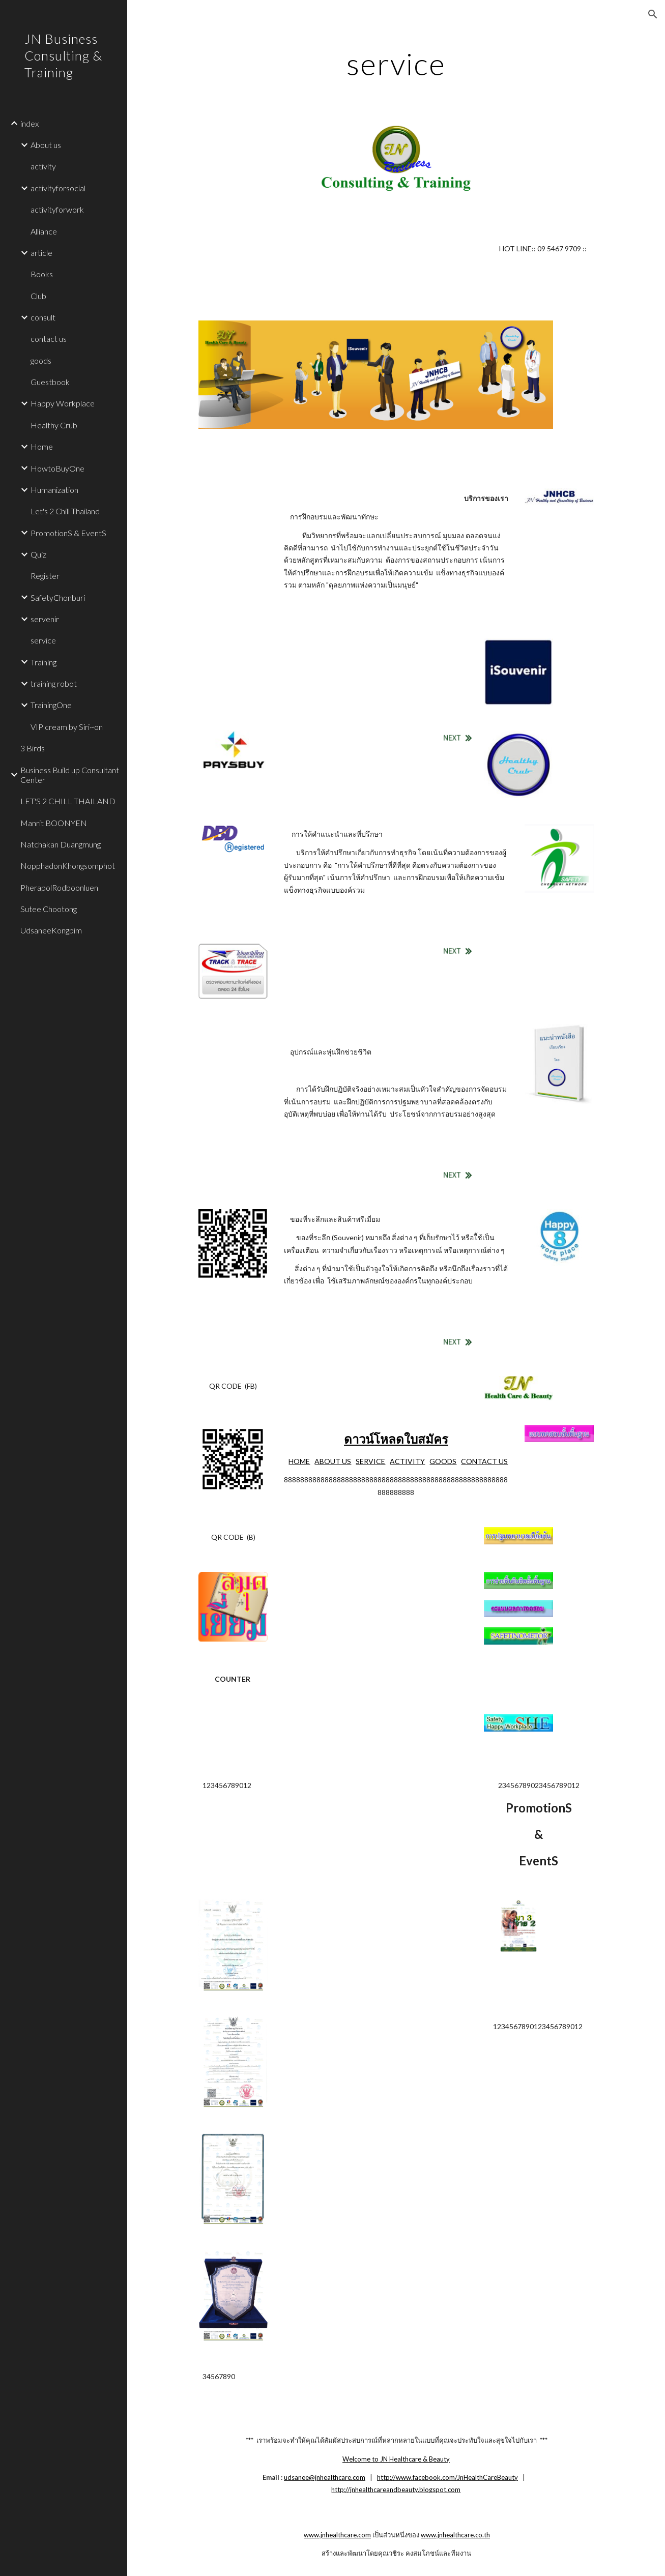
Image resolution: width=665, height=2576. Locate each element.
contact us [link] (49, 338)
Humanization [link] (54, 489)
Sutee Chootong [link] (48, 909)
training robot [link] (54, 683)
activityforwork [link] (57, 209)
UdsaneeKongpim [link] (51, 930)
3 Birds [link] (32, 748)
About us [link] (46, 145)
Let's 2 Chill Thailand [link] (65, 511)
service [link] (43, 640)
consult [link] (43, 317)
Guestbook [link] (50, 382)
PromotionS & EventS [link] (68, 533)
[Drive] (233, 1058)
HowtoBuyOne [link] (57, 468)
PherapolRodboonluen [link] (59, 887)
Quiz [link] (38, 554)
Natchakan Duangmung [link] (60, 844)
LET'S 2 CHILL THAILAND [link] (67, 801)
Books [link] (42, 274)
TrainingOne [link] (51, 705)
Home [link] (42, 446)
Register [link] (45, 575)
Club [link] (38, 296)
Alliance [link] (44, 231)
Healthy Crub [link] (54, 425)
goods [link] (41, 360)
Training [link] (43, 662)
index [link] (29, 123)
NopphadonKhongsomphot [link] (67, 865)
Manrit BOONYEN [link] (53, 823)
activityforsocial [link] (58, 188)
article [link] (41, 252)
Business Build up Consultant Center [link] (69, 774)
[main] (396, 63)
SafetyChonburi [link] (58, 597)
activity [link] (43, 166)
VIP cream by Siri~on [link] (67, 726)
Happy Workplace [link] (63, 403)
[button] (653, 14)
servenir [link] (45, 619)
